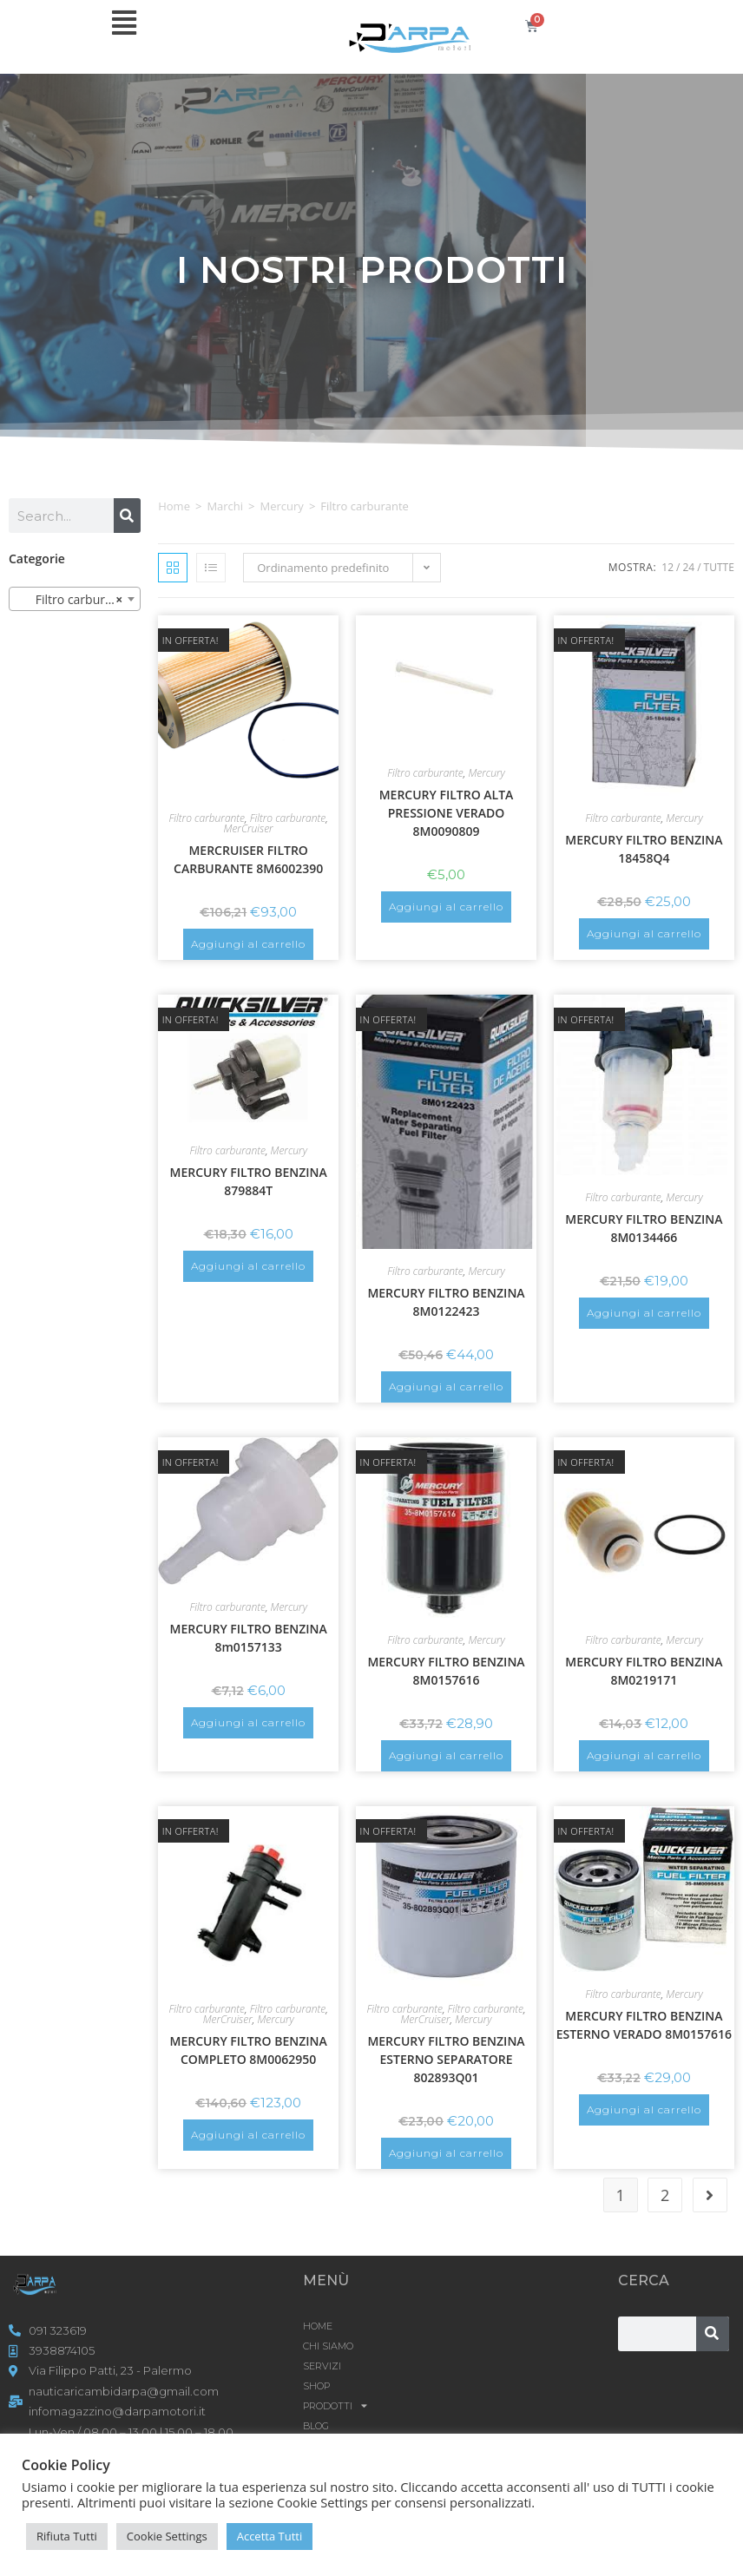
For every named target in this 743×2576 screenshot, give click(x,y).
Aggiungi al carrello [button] (248, 943)
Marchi (225, 506)
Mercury (282, 506)
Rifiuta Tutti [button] (66, 2536)
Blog (316, 2426)
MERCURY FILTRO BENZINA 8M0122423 (445, 1302)
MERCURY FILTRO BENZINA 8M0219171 (643, 1670)
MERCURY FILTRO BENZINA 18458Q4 (643, 848)
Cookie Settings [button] (167, 2536)
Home (174, 506)
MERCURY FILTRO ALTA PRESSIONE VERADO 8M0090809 (446, 812)
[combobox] (75, 599)
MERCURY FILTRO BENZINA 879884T (248, 1181)
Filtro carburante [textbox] (73, 600)
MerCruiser (248, 828)
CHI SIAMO (328, 2346)
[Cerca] (127, 515)
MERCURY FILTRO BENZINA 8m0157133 (248, 1637)
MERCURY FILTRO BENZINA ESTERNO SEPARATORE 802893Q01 (445, 2059)
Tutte (719, 567)
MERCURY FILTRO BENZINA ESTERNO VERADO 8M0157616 (644, 2025)
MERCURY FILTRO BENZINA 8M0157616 (445, 1670)
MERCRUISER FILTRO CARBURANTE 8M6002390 (248, 859)
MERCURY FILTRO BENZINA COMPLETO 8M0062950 (248, 2050)
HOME (317, 2326)
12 (667, 567)
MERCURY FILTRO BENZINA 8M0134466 (643, 1228)
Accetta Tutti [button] (270, 2536)
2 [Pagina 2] (665, 2195)
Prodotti (335, 2405)
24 (688, 567)
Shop (316, 2386)
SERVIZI (322, 2366)
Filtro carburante (207, 818)
